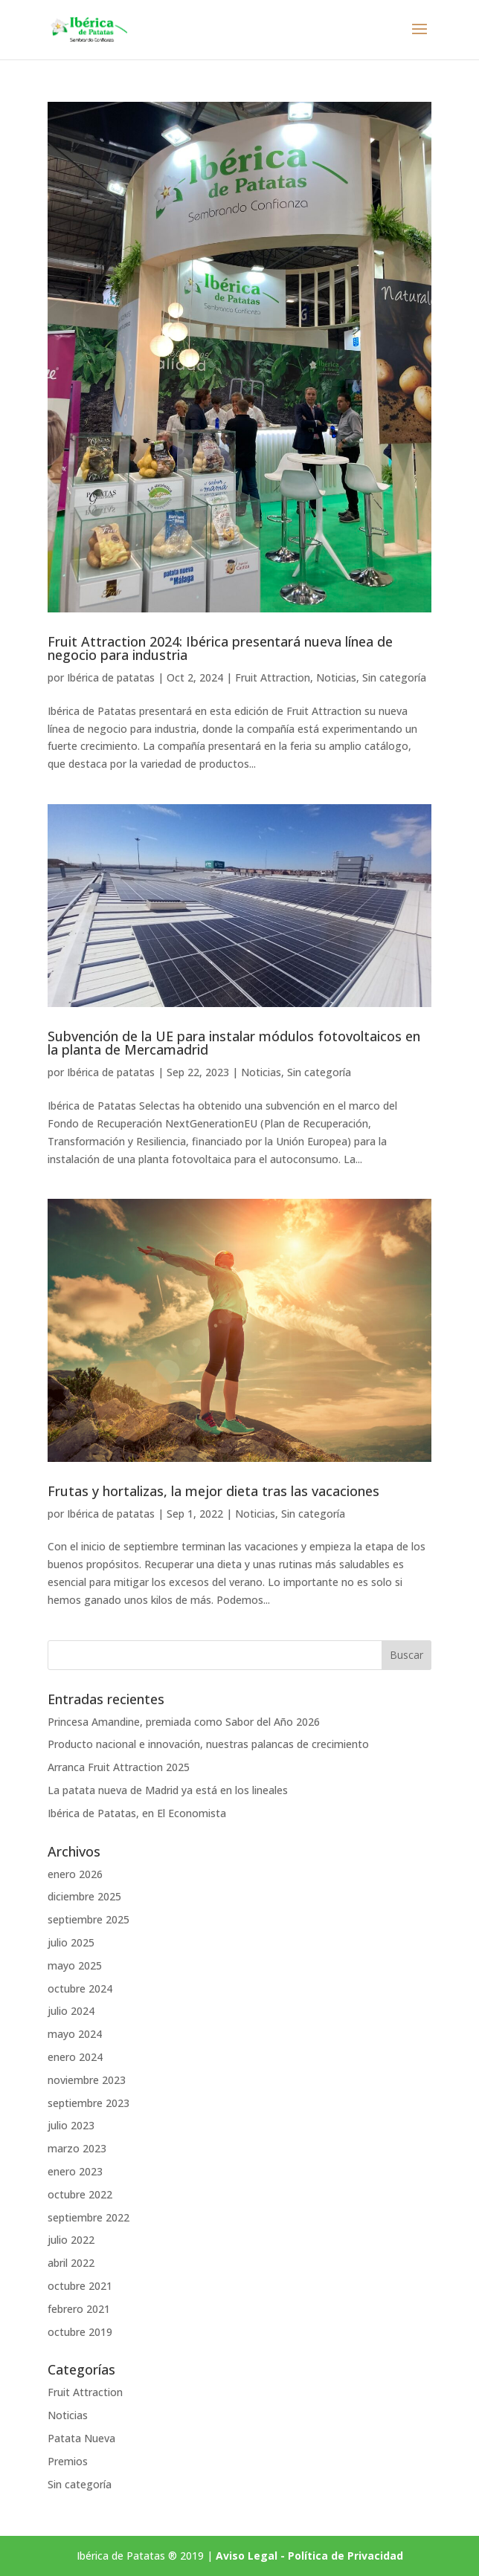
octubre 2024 (80, 1988)
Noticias (336, 677)
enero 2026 (75, 1874)
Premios (68, 2461)
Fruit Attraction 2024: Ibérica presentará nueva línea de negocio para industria (220, 648)
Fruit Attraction (272, 677)
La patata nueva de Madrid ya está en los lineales (168, 1790)
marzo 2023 (77, 2148)
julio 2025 (71, 1942)
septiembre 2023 (88, 2103)
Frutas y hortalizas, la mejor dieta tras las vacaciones (213, 1491)
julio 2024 (71, 2011)
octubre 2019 (80, 2332)
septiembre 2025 (88, 1919)
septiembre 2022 (88, 2217)
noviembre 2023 (87, 2080)
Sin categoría (394, 677)
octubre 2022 (80, 2194)
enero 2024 (75, 2057)
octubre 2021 (80, 2286)
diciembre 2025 (84, 1896)
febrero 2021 (79, 2309)
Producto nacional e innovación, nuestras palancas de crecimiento (208, 1744)
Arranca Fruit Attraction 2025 (119, 1767)
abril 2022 (71, 2263)
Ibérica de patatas (111, 677)
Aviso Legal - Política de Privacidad (309, 2556)
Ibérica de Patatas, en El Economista (137, 1813)
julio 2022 (71, 2240)
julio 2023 (71, 2125)
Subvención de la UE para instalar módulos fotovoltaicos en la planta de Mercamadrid (234, 1042)
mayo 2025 (75, 1965)
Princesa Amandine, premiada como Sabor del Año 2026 (184, 1722)
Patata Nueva (81, 2438)
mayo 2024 (75, 2034)
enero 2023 (75, 2171)
